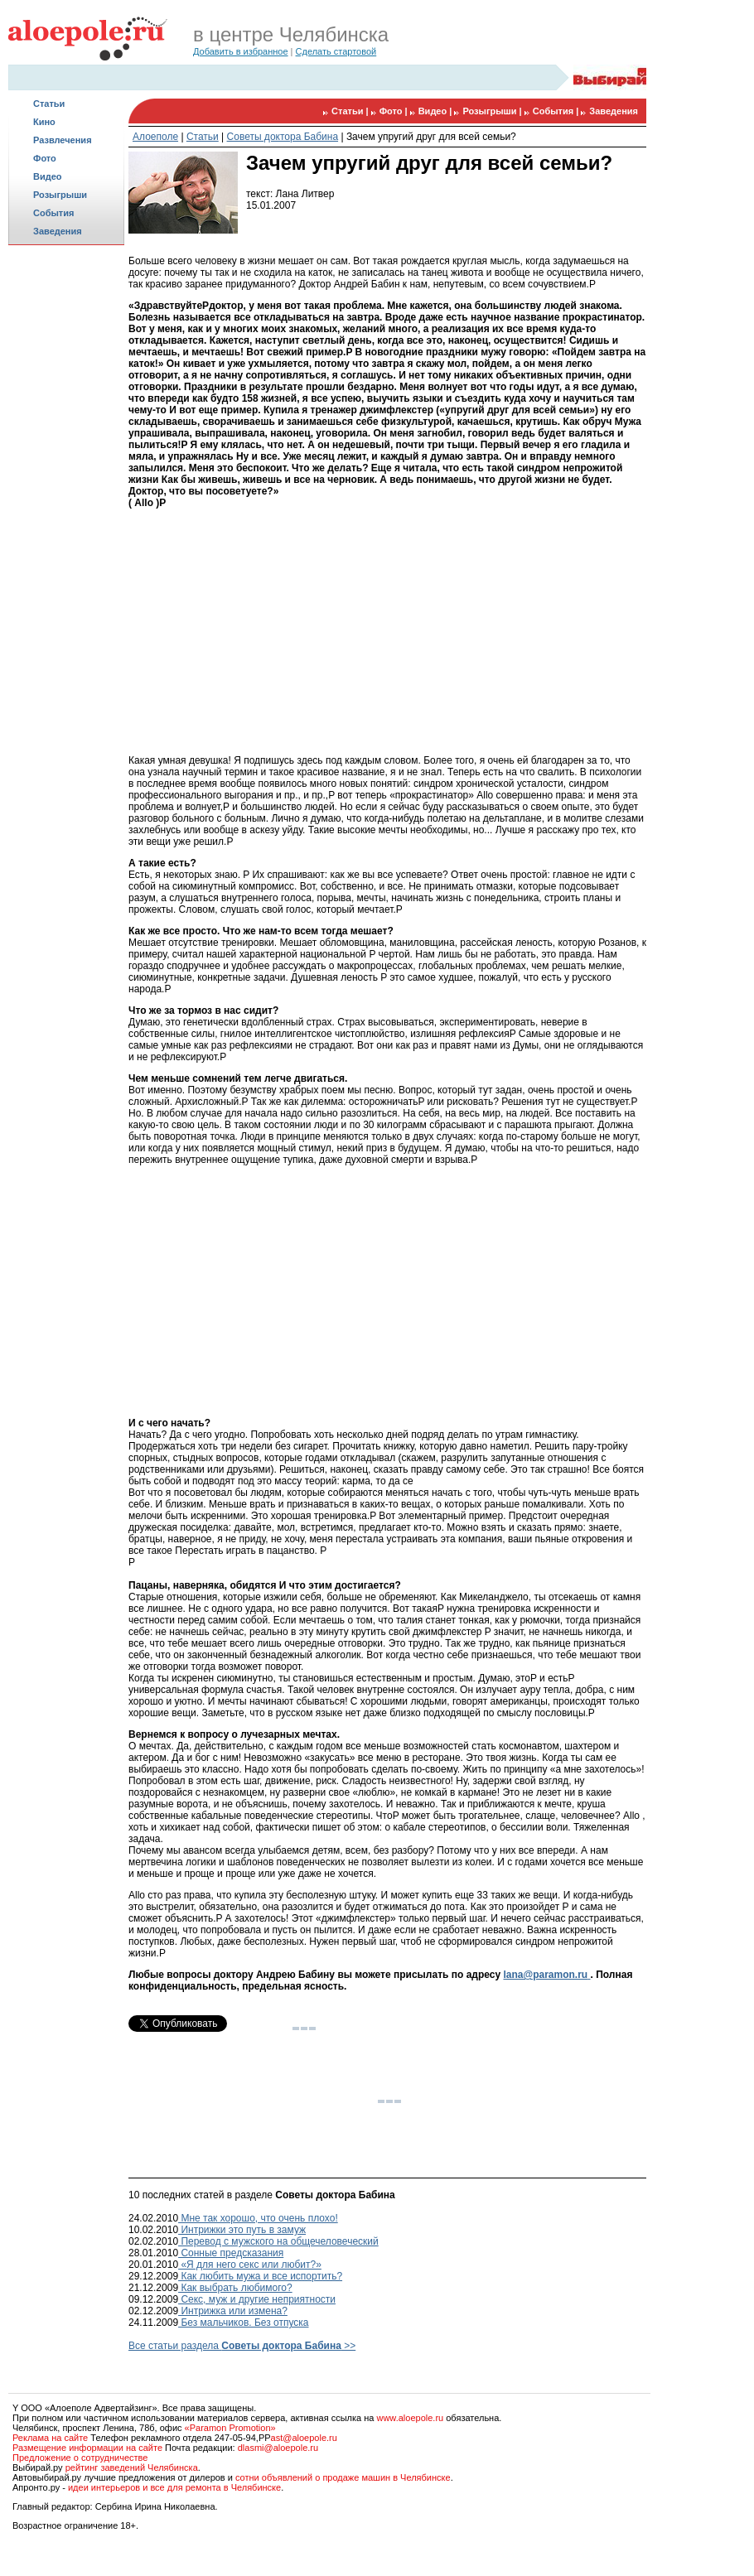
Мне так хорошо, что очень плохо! (258, 2218)
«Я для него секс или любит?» (249, 2264)
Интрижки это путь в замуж (242, 2230)
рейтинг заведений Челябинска (131, 2467)
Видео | (436, 111)
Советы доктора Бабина (283, 136)
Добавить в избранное (240, 51)
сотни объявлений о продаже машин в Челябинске (343, 2477)
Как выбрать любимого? (235, 2288)
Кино (44, 122)
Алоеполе (155, 136)
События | (557, 111)
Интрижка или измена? (233, 2311)
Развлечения (62, 140)
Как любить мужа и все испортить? (260, 2276)
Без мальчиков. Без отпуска (243, 2322)
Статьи (49, 104)
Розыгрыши (60, 195)
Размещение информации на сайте (87, 2448)
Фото (44, 158)
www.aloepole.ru (409, 2418)
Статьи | (351, 111)
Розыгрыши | (493, 111)
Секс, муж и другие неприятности (257, 2299)
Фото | (394, 111)
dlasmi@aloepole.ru (278, 2448)
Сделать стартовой (336, 51)
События (53, 213)
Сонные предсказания (230, 2253)
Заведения (57, 231)
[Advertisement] (66, 510)
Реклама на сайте (50, 2438)
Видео (47, 176)
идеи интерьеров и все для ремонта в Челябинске (174, 2487)
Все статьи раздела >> (241, 2346)
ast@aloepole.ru (304, 2438)
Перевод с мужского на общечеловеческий (278, 2241)
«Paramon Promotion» (230, 2428)
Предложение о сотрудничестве (79, 2458)
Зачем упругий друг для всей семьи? (431, 136)
